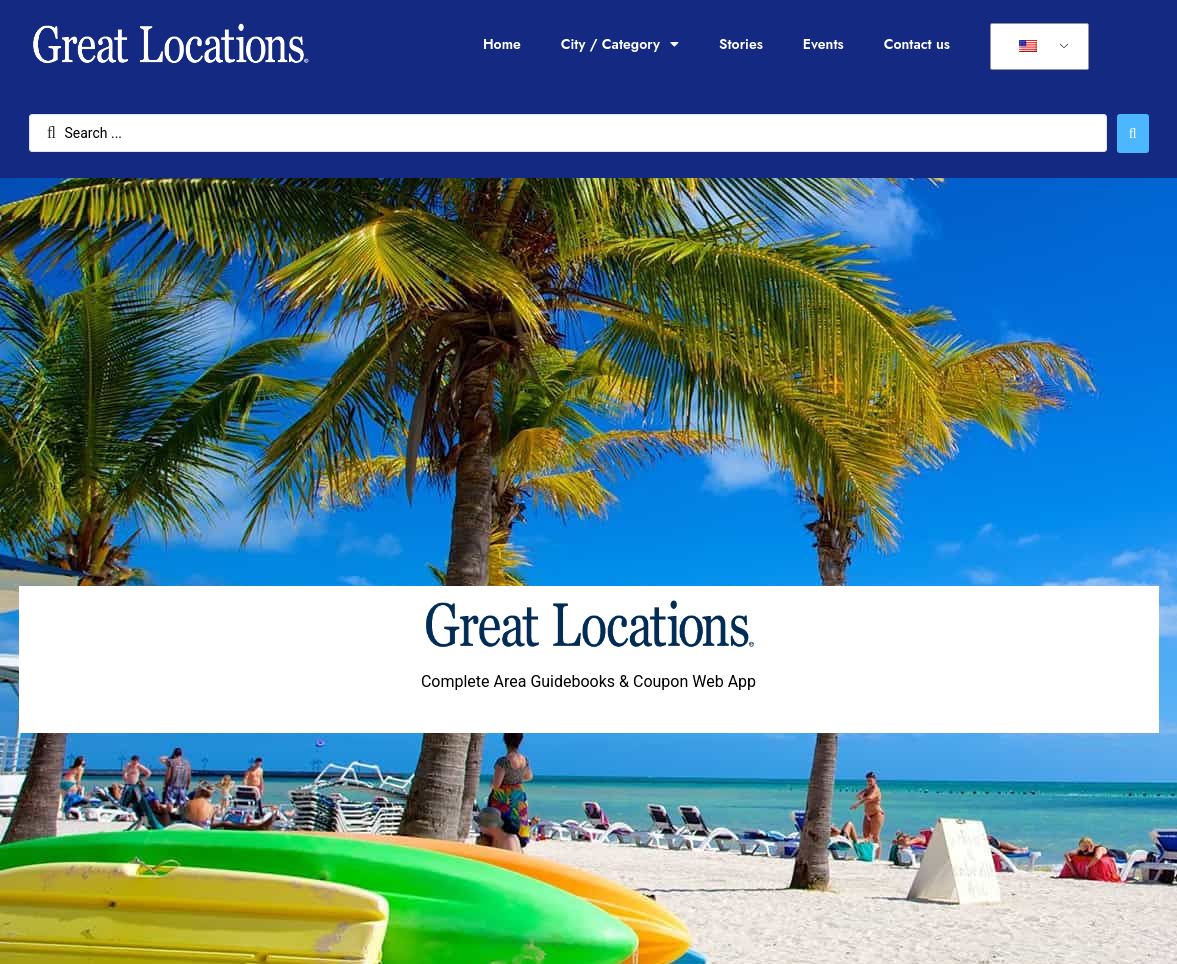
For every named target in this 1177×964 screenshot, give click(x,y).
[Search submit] (1133, 133)
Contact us (917, 44)
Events (823, 44)
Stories (741, 44)
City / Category (620, 44)
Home (502, 44)
